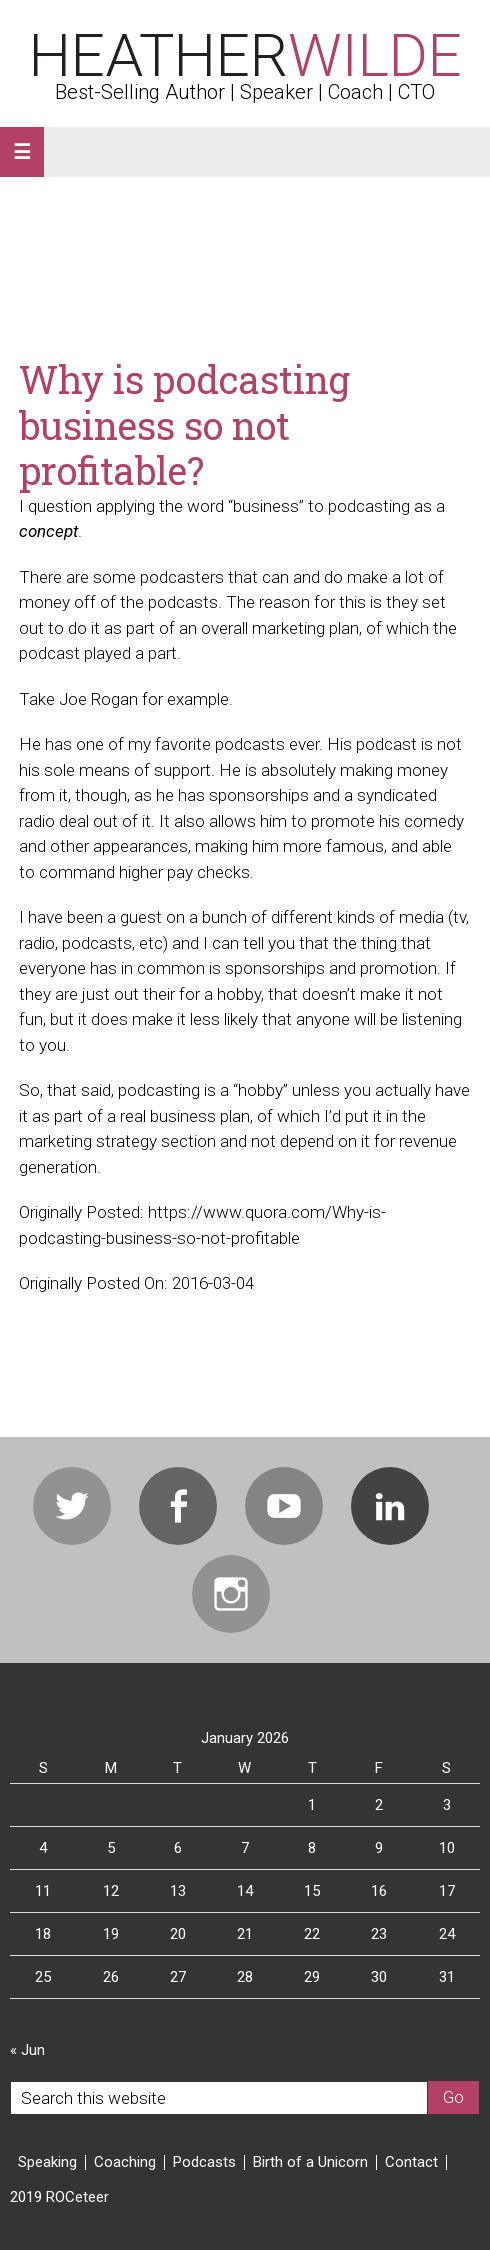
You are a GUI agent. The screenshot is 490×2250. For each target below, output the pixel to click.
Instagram (231, 1594)
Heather (245, 55)
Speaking (47, 2162)
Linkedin (390, 1506)
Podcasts (204, 2162)
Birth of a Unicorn (310, 2162)
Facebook (178, 1506)
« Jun (27, 2050)
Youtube (284, 1506)
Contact (411, 2162)
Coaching (125, 2162)
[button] (22, 152)
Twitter (72, 1506)
